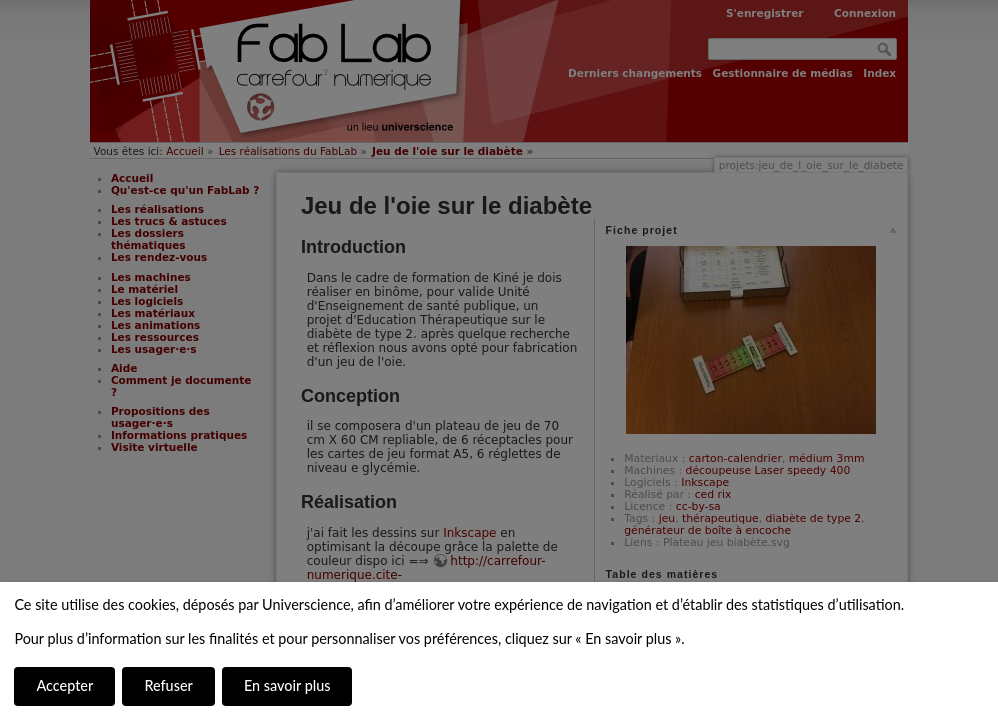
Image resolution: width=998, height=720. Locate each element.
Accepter (64, 685)
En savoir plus (287, 685)
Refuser (168, 685)
